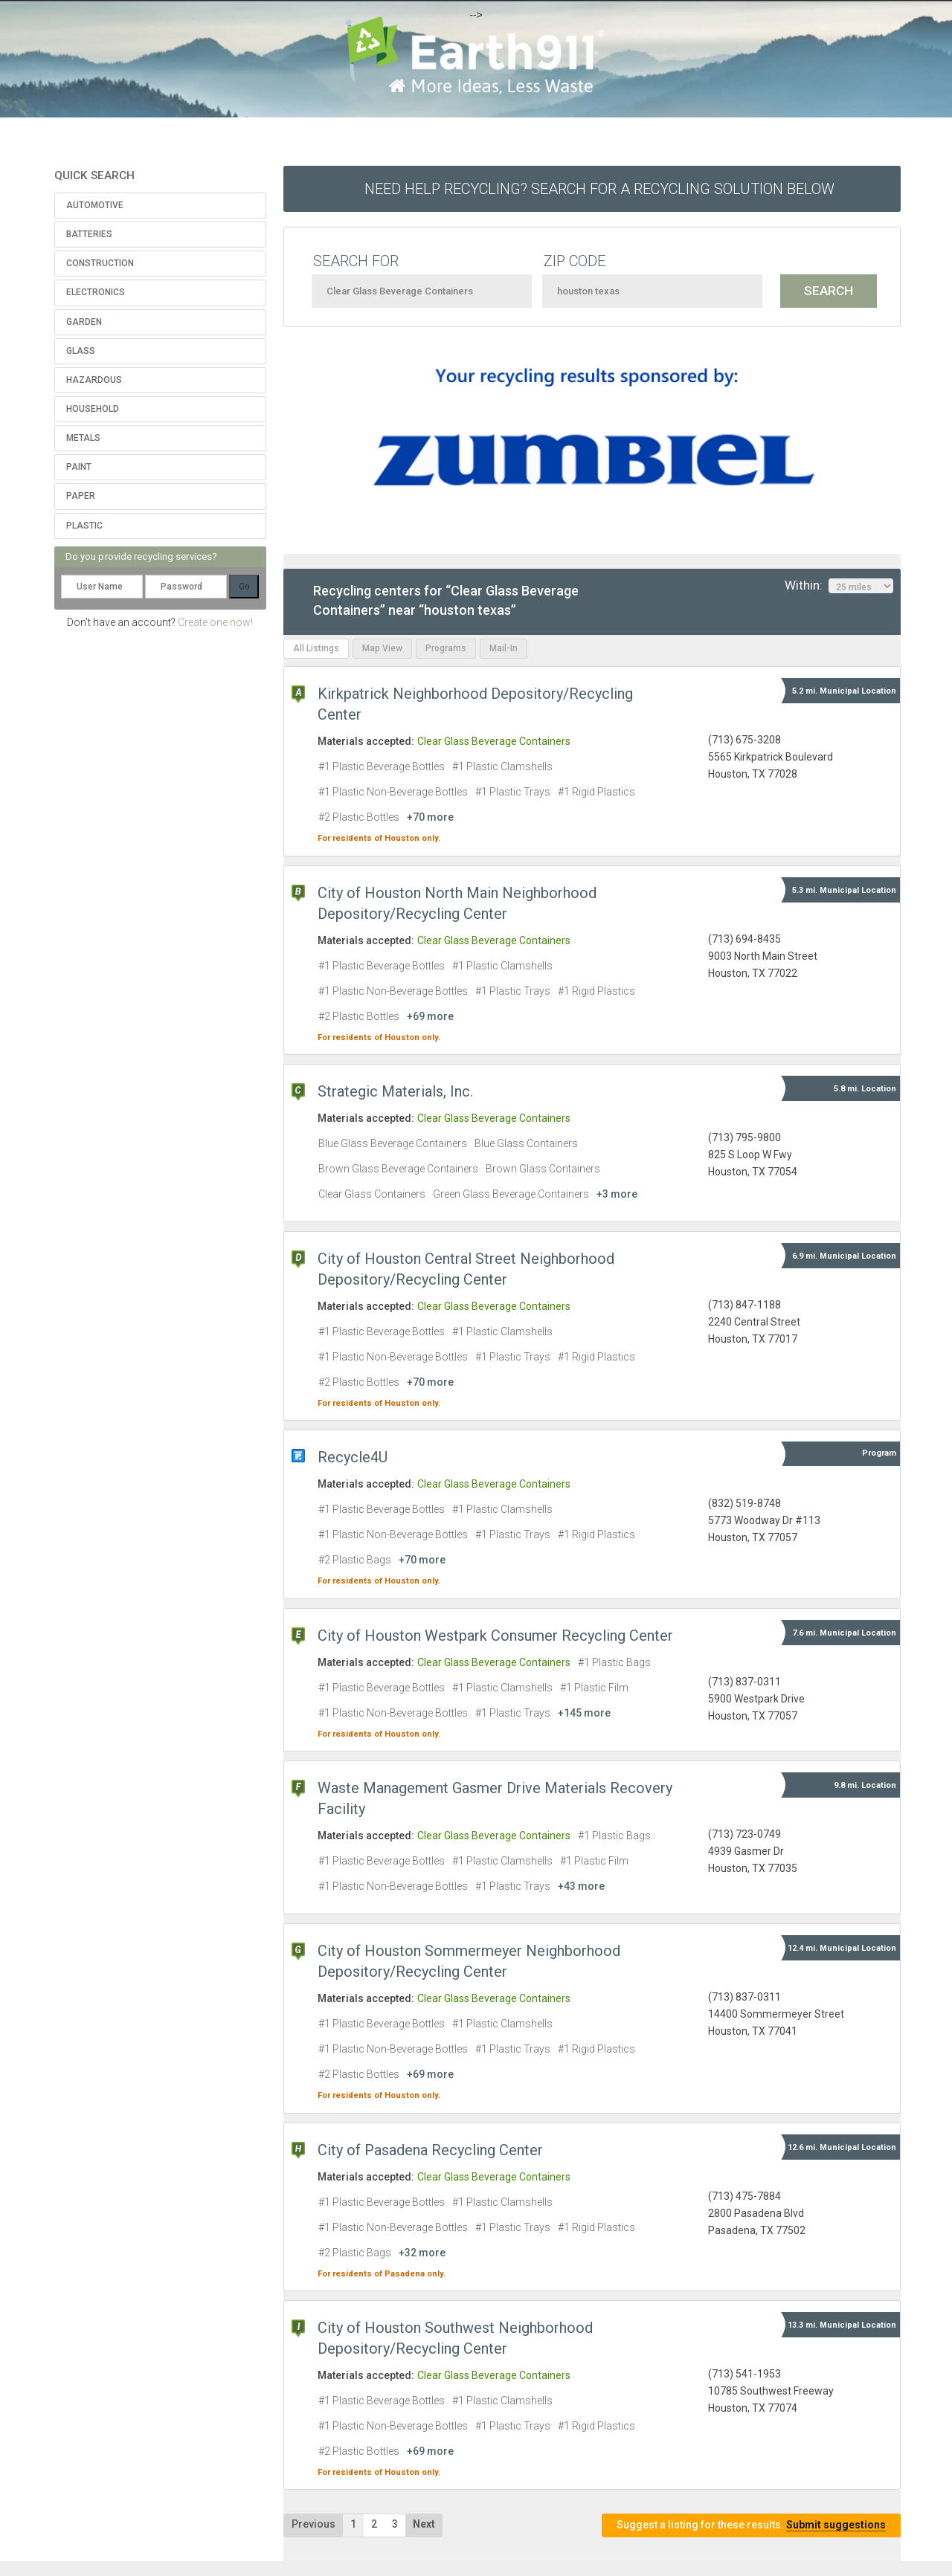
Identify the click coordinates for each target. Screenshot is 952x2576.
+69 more (430, 1016)
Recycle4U (352, 1457)
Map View (382, 648)
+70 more (430, 817)
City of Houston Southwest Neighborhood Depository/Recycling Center (455, 2338)
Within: (839, 586)
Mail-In (503, 648)
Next (424, 2524)
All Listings (316, 648)
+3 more (616, 1194)
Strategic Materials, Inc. (395, 1091)
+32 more (422, 2253)
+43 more (581, 1886)
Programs (445, 648)
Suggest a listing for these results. (751, 2525)
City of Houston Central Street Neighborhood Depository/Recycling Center (466, 1269)
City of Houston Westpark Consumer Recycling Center (495, 1635)
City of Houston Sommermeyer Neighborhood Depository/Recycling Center (469, 1961)
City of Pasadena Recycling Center (430, 2150)
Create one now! (215, 622)
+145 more (584, 1713)
